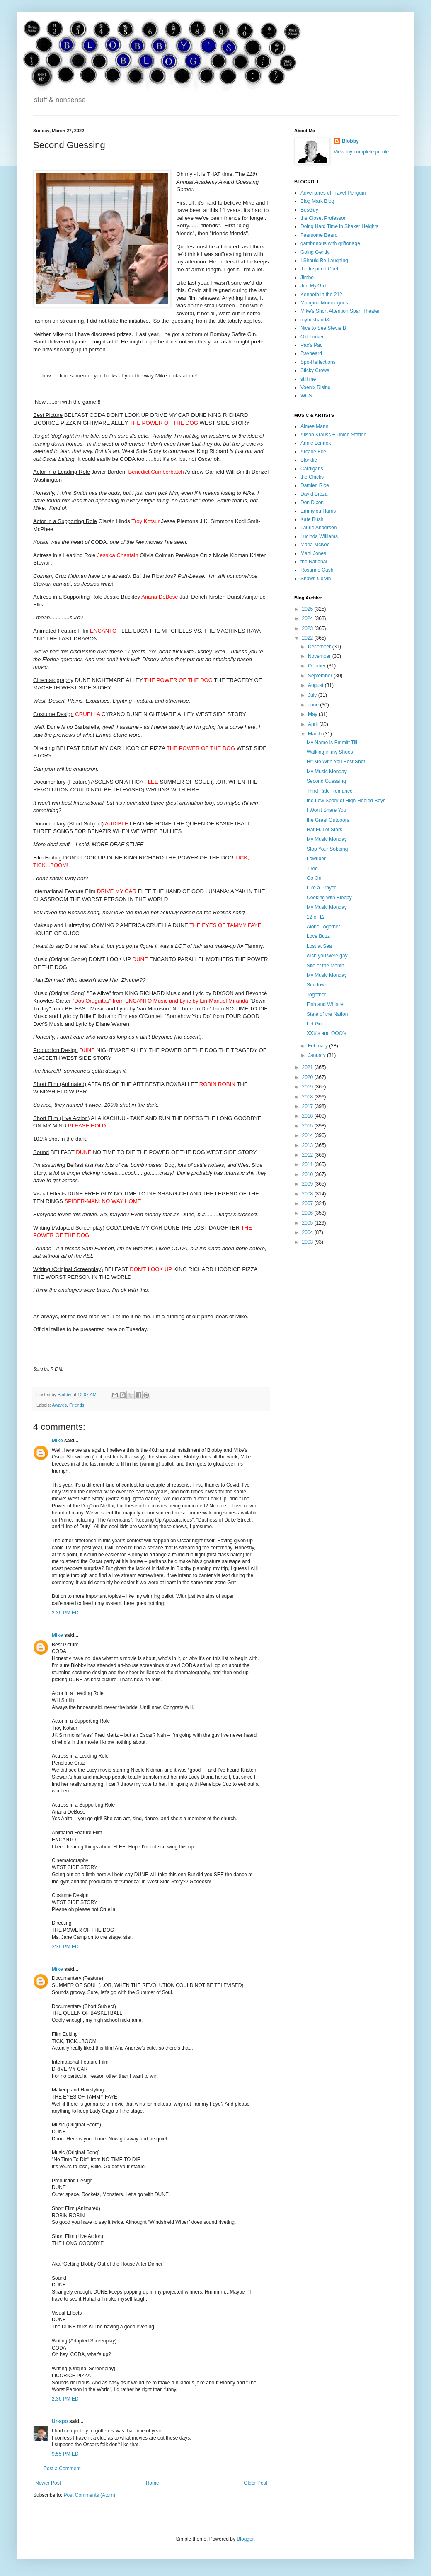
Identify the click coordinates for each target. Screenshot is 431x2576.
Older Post (255, 2483)
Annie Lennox (315, 443)
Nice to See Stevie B (323, 328)
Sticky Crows (314, 370)
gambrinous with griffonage (330, 243)
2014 (308, 1135)
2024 (308, 618)
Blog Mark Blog (317, 201)
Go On (314, 878)
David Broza (313, 494)
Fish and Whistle (325, 1004)
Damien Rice (314, 485)
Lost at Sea (319, 946)
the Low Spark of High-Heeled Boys (346, 800)
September (321, 676)
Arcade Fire (313, 452)
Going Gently (314, 252)
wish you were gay (327, 956)
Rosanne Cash (316, 570)
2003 (308, 1242)
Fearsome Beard (318, 235)
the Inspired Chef (319, 269)
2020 (308, 1077)
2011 (308, 1164)
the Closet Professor (323, 218)
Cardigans (311, 469)
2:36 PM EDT (67, 1613)
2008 (308, 1194)
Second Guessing (326, 781)
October (317, 666)
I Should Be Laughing (324, 260)
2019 (308, 1087)
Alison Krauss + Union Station (333, 435)
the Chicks (312, 477)
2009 (308, 1184)
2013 (308, 1145)
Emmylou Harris (318, 511)
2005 (308, 1223)
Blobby (350, 141)
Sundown (317, 985)
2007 (308, 1203)
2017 (308, 1106)
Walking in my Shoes (330, 752)
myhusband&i (315, 320)
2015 (308, 1126)
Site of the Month (325, 966)
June (314, 705)
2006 (308, 1213)
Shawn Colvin (315, 579)
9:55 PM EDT (67, 2454)
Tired (312, 869)
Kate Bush (311, 519)
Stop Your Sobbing (327, 849)
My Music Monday (327, 771)
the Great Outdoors (328, 820)
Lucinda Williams (319, 536)
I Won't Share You (326, 810)
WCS (306, 396)
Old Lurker (312, 337)
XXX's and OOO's (326, 1033)
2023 (308, 628)
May (313, 714)
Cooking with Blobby (329, 898)
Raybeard (311, 353)
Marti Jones (313, 553)
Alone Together (323, 927)
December (320, 647)
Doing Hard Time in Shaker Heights (339, 226)
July (313, 695)
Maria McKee (315, 545)
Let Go (314, 1024)
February (318, 1046)
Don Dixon (312, 502)
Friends (76, 1404)
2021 (308, 1067)
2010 (308, 1174)
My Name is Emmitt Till (332, 742)
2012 (308, 1155)
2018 (308, 1097)
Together (316, 995)
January (317, 1055)
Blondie (308, 460)
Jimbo (307, 277)
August (316, 685)
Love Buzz (318, 936)
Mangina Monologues (324, 303)
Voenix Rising (315, 387)
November (320, 656)
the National (313, 562)
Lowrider (316, 859)
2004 (308, 1232)
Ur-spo (60, 2421)
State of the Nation (327, 1014)
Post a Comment (62, 2468)
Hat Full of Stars (324, 830)
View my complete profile (361, 152)
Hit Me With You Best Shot (336, 762)
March (315, 734)
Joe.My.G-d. (313, 286)
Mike (57, 1441)
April (313, 724)
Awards (59, 1404)
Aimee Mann (314, 426)
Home (152, 2483)
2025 (308, 609)
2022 (308, 638)
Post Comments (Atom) (89, 2495)
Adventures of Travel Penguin (333, 193)
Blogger (245, 2539)
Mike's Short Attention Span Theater (340, 311)
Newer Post (48, 2483)
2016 (308, 1116)
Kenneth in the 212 (321, 294)
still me (308, 379)
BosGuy (309, 210)
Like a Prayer (321, 888)
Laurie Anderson (318, 528)
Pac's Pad (311, 345)
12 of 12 (315, 917)
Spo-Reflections (318, 362)
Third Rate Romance (330, 791)
